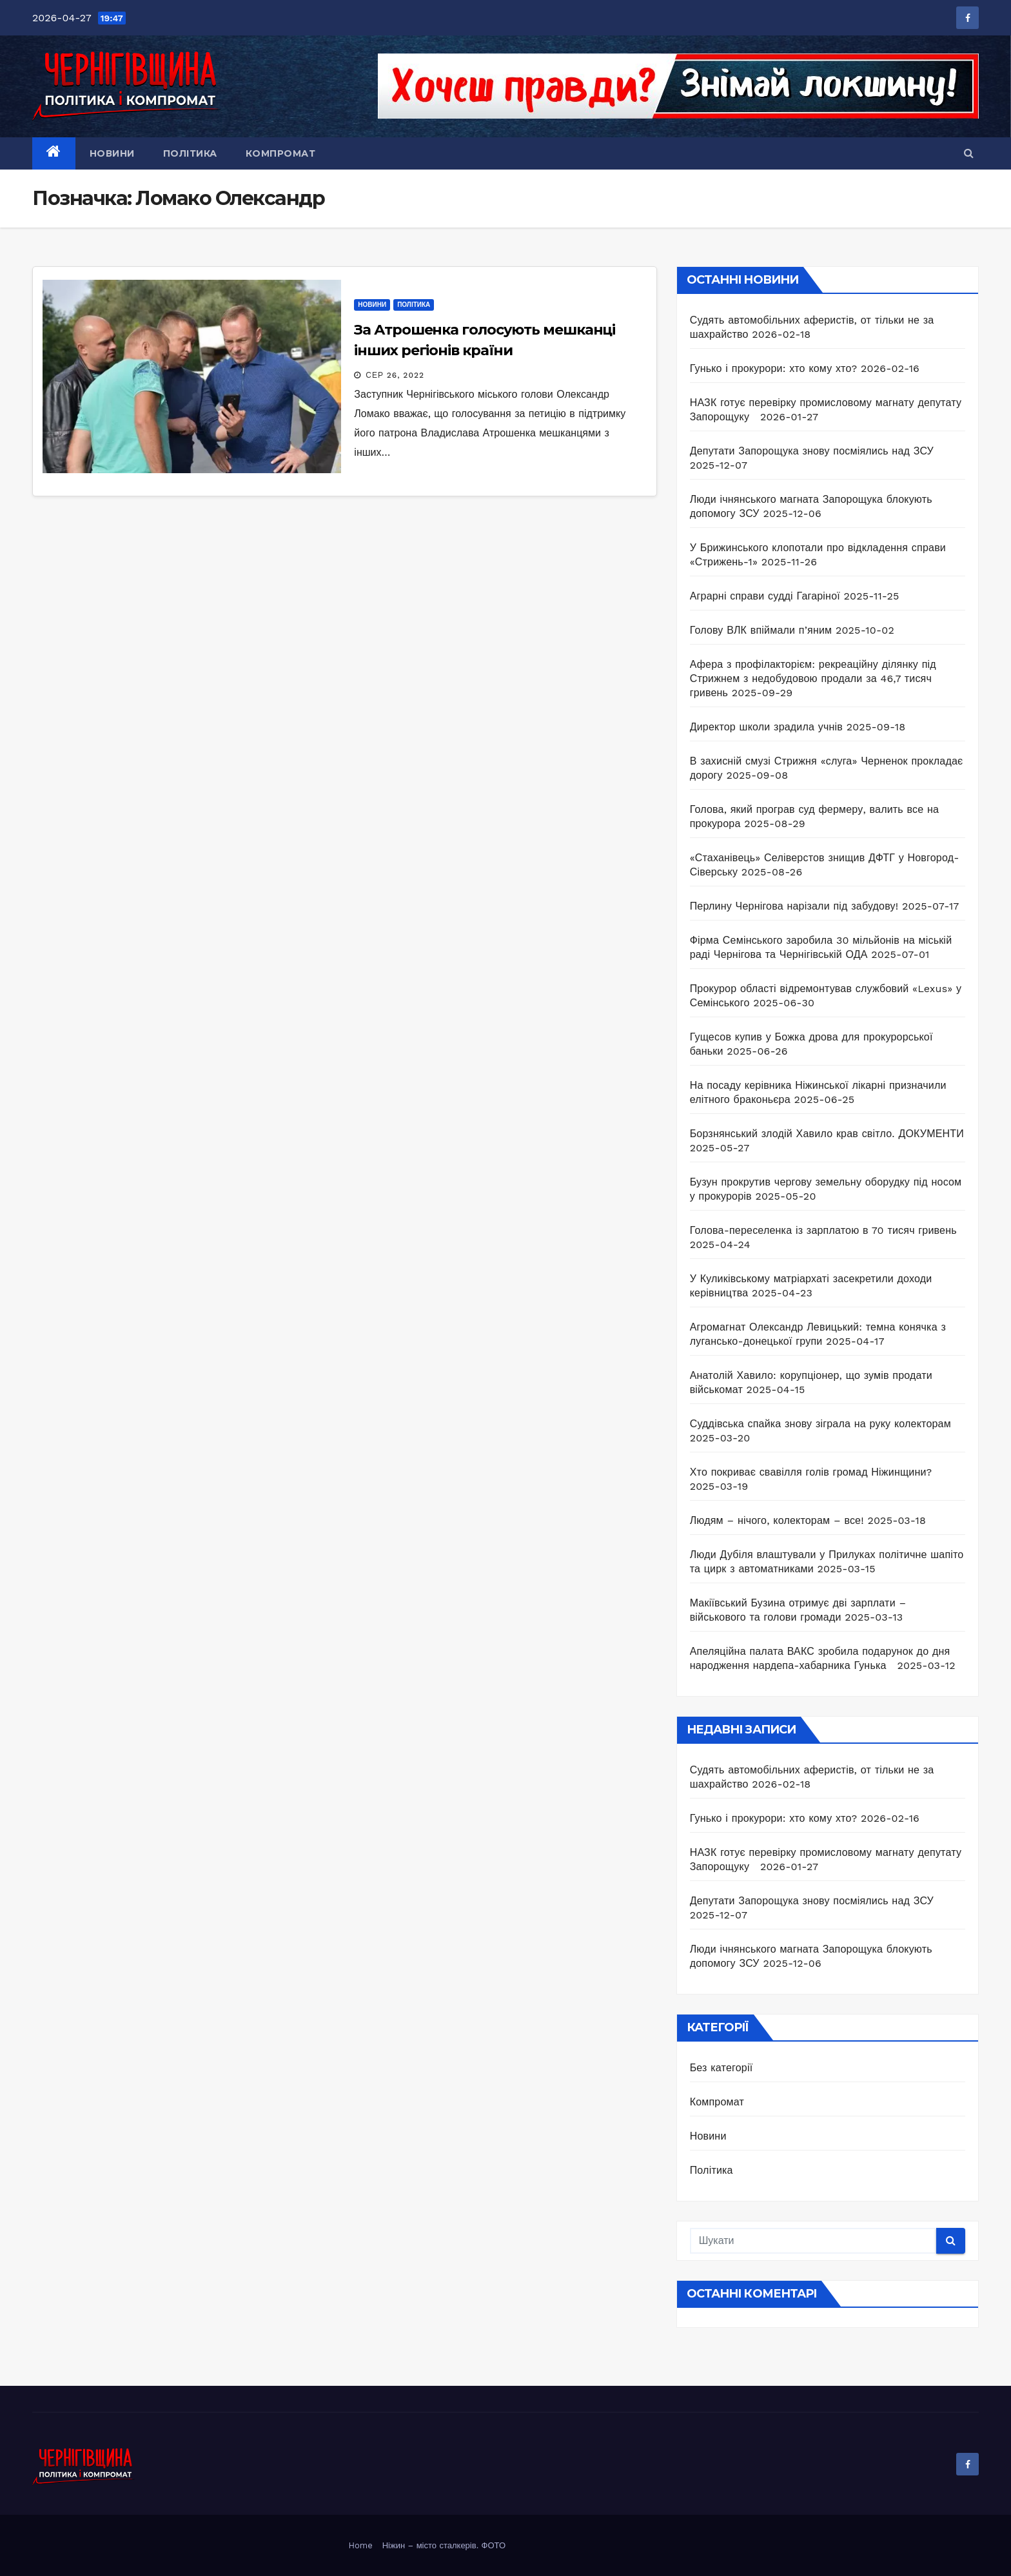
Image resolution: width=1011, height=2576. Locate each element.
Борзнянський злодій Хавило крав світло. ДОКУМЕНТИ (827, 1133)
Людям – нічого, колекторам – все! (777, 1520)
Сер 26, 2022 (395, 375)
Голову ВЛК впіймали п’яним (761, 630)
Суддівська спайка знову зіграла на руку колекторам (820, 1424)
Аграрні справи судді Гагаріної (765, 596)
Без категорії (721, 2068)
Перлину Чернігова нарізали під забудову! (794, 906)
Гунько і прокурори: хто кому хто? (774, 368)
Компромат (281, 153)
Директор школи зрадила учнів (766, 727)
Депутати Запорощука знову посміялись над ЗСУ (812, 451)
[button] (969, 153)
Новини (112, 153)
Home (361, 2545)
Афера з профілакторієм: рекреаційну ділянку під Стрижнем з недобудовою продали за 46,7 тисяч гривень (813, 678)
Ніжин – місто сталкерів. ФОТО (443, 2545)
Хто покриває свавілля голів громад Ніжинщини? (811, 1472)
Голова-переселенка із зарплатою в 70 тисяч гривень (823, 1230)
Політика (190, 153)
